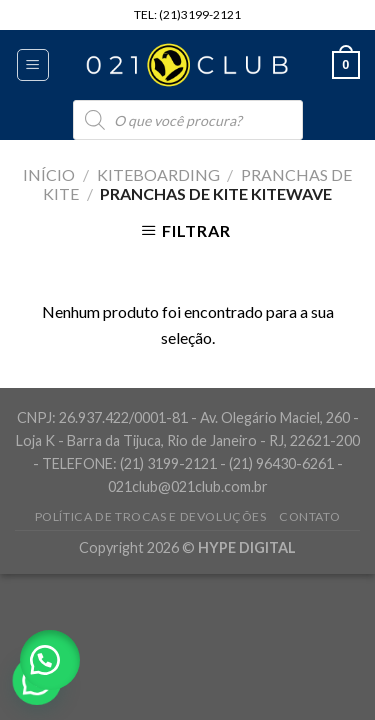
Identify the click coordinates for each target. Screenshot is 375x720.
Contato (309, 516)
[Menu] (33, 65)
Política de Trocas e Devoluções (151, 516)
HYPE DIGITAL (247, 547)
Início (49, 174)
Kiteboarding (158, 174)
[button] (50, 660)
